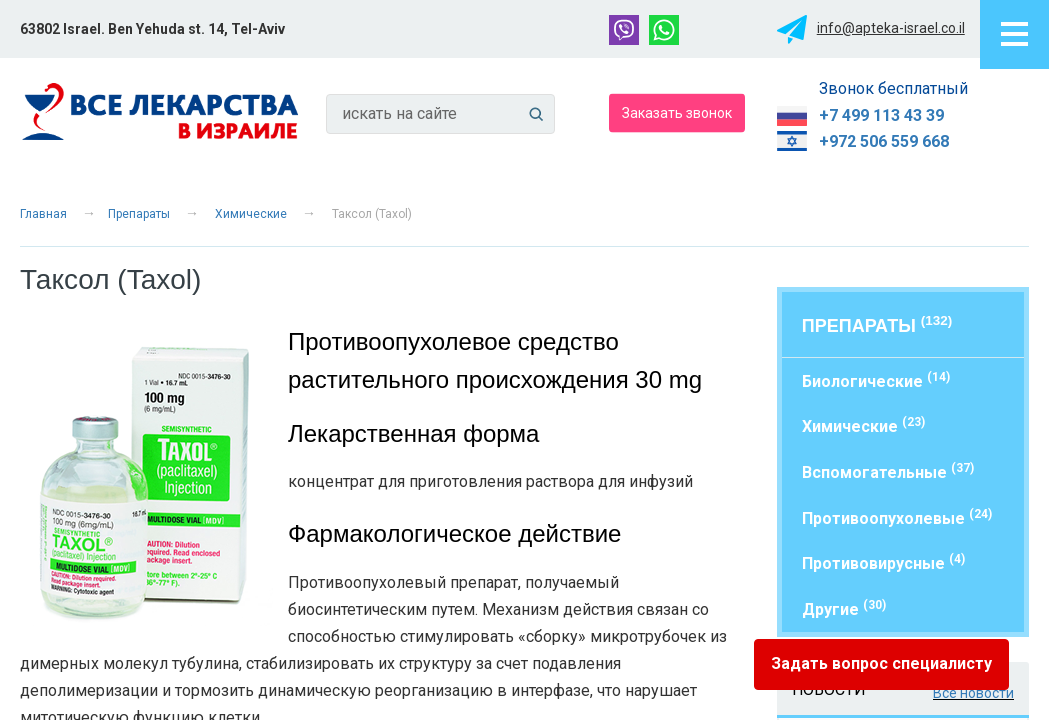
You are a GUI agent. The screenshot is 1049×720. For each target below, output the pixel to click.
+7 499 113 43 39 (881, 115)
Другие (844, 608)
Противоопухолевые (897, 517)
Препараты (139, 214)
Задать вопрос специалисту (881, 663)
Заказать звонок (677, 112)
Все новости (973, 693)
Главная (43, 214)
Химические (251, 214)
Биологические (876, 380)
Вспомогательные (888, 471)
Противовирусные (883, 562)
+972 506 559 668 (884, 141)
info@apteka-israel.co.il (891, 28)
